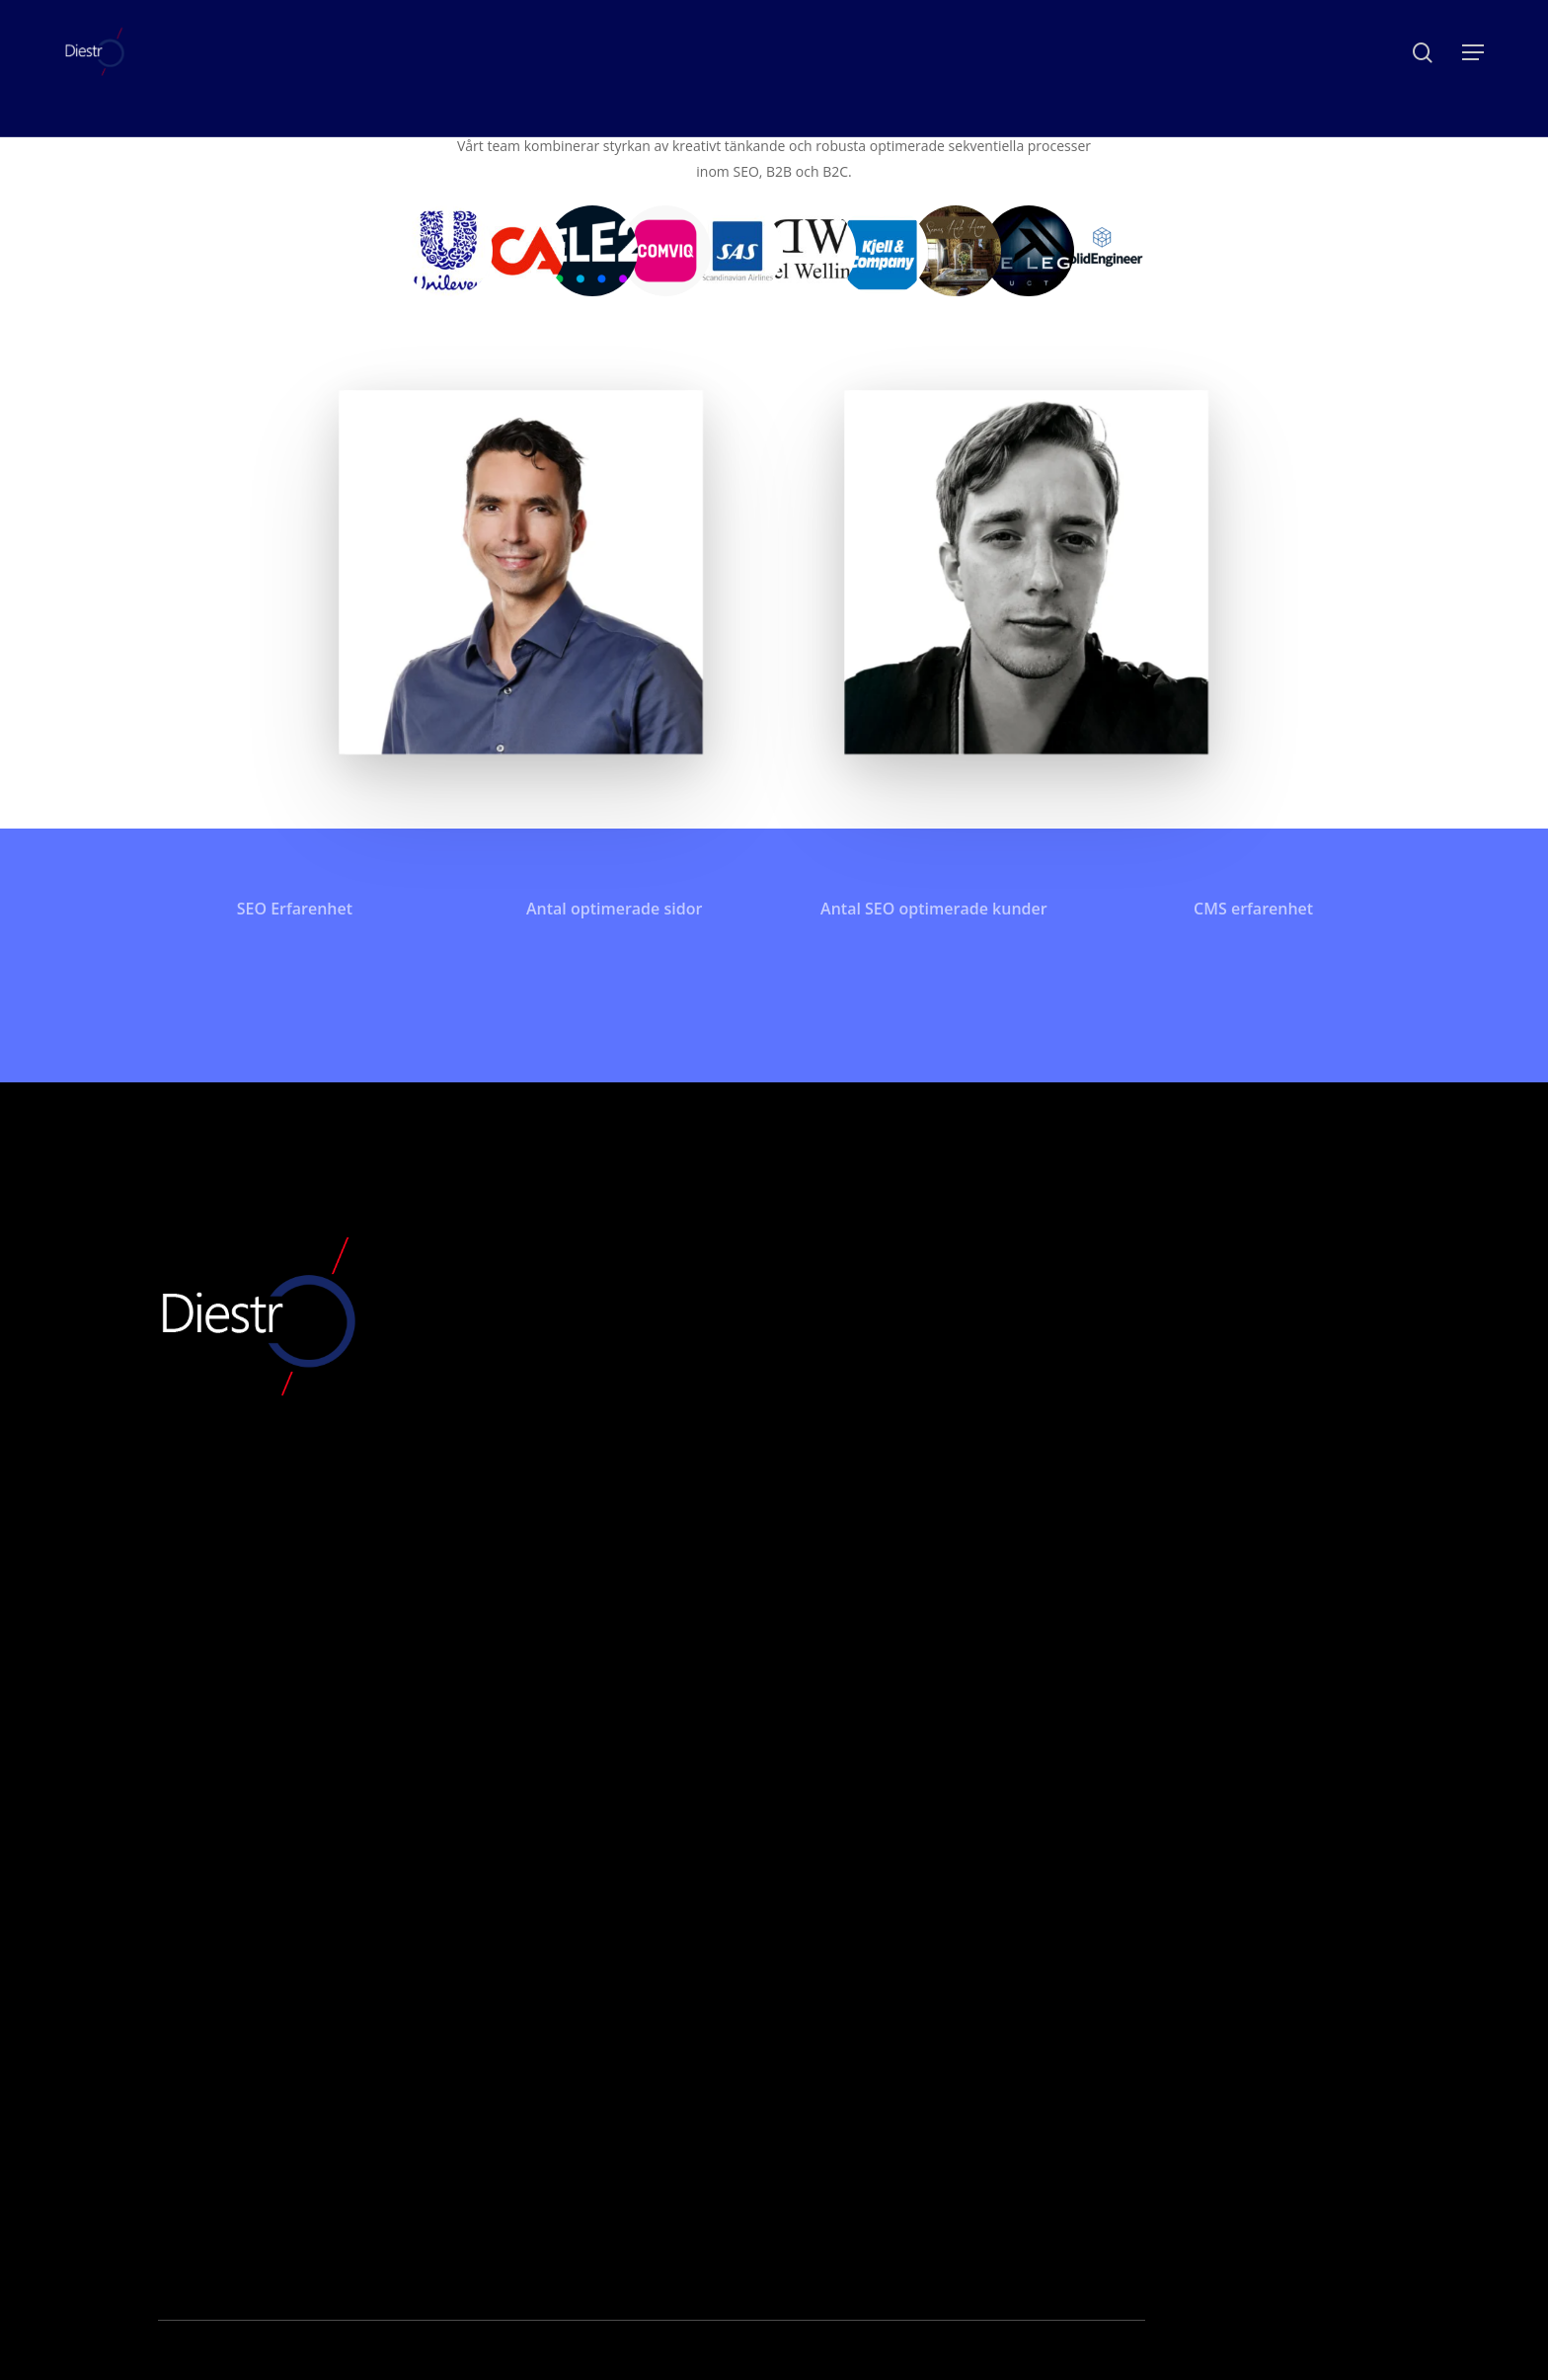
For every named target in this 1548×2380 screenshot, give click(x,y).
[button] (1473, 52)
